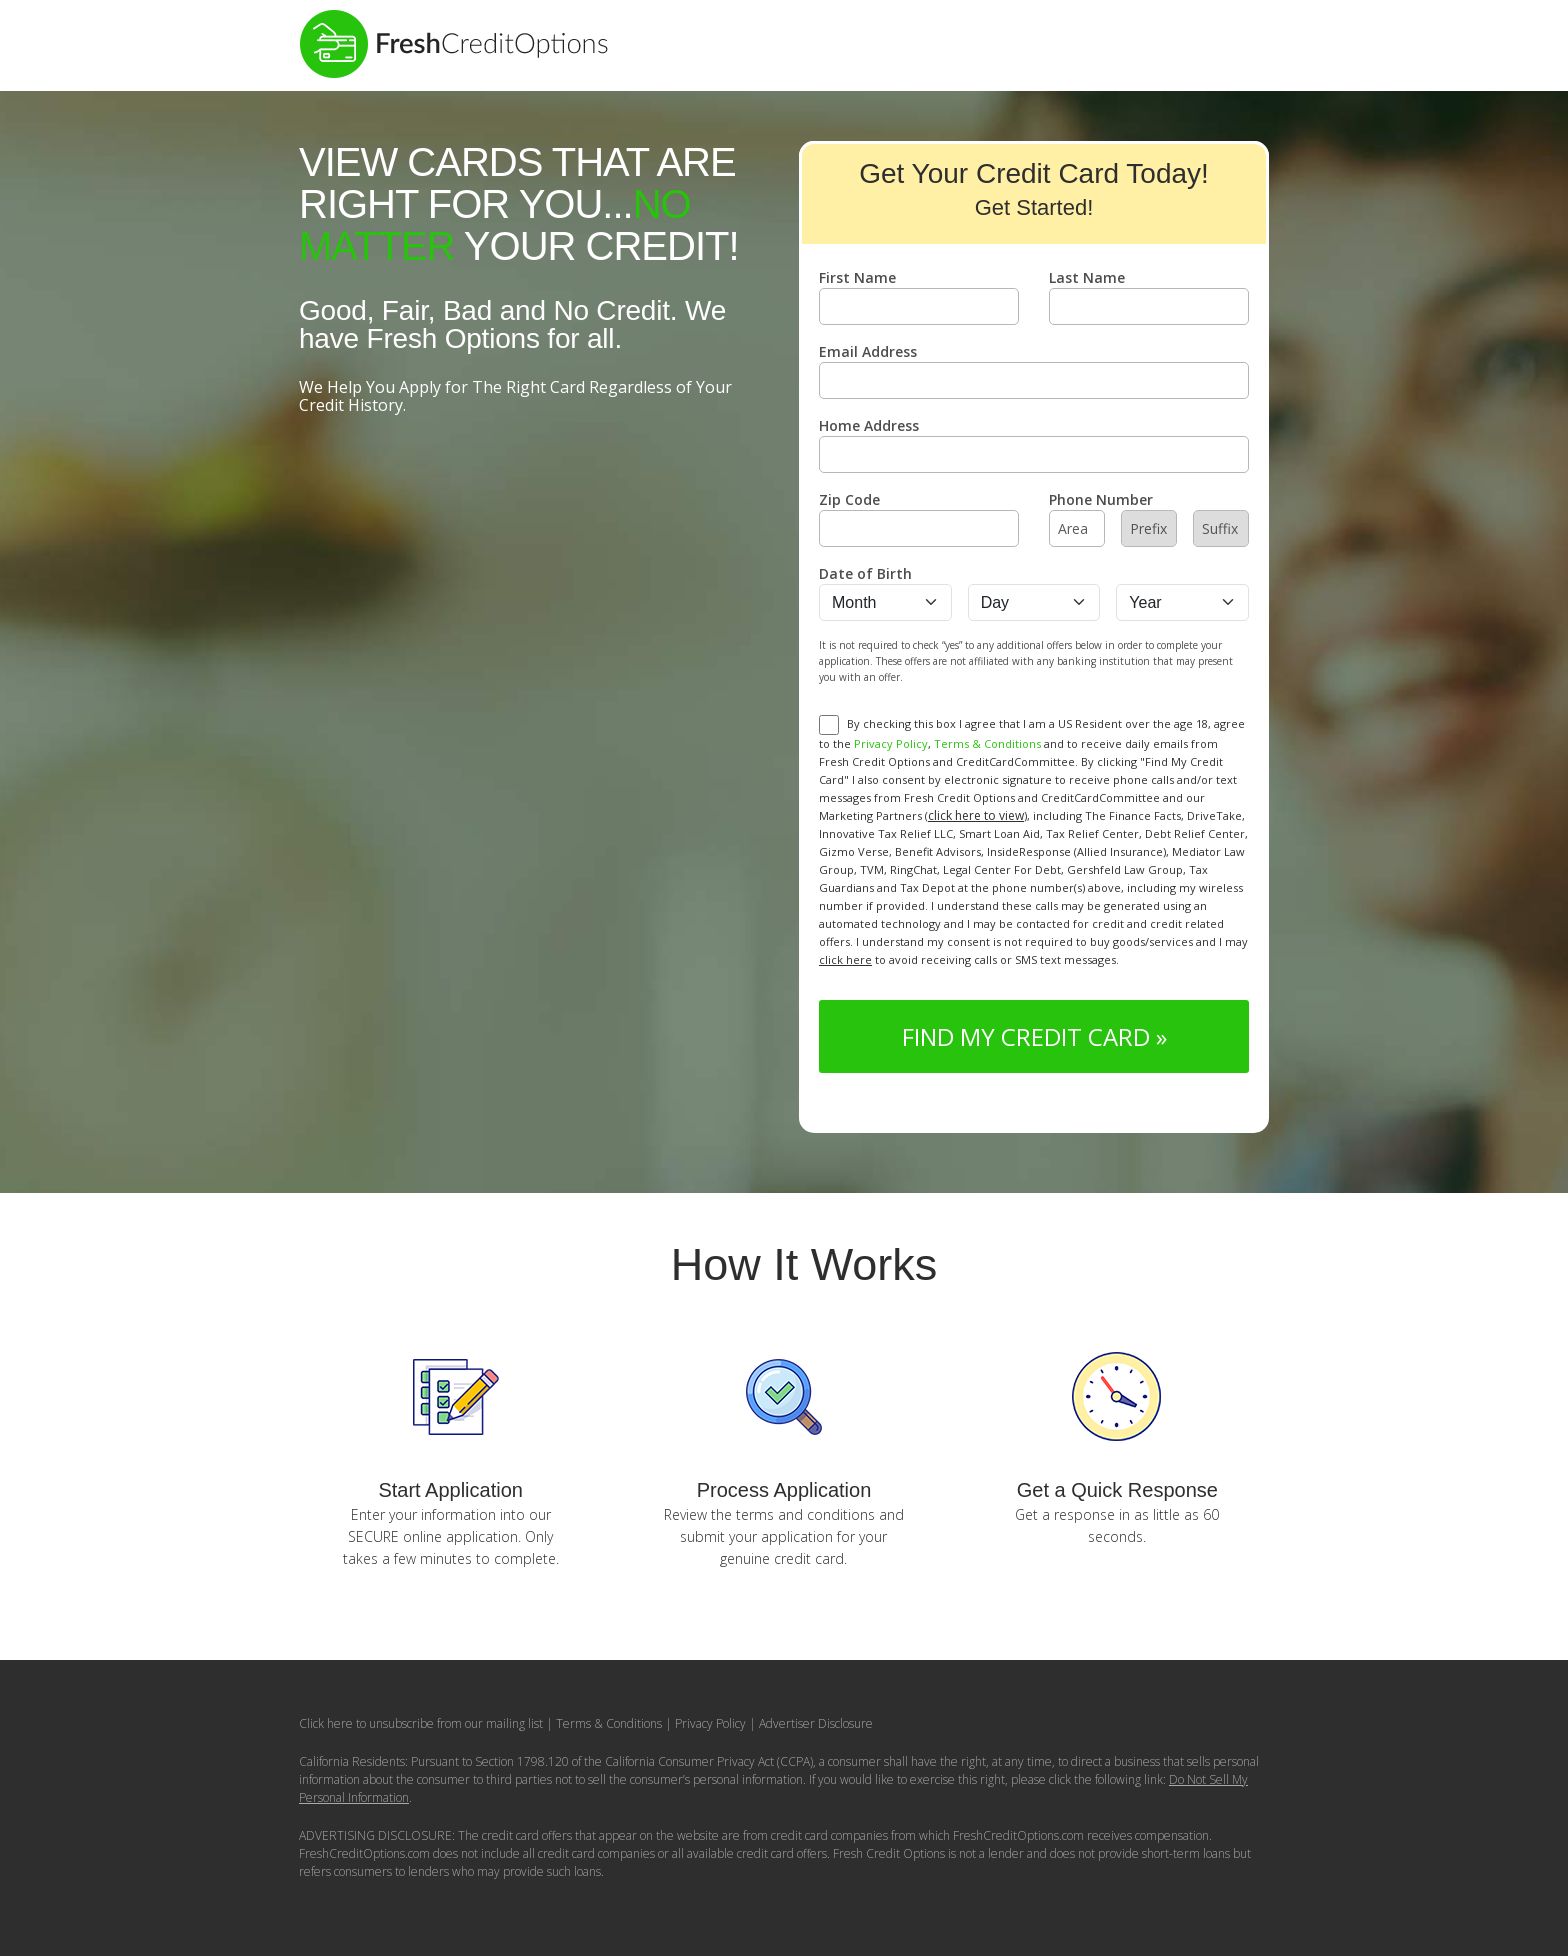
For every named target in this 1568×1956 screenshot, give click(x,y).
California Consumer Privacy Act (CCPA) (709, 1761)
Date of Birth (865, 573)
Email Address (868, 351)
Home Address (869, 425)
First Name (857, 277)
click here (845, 959)
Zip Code (849, 499)
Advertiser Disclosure (816, 1723)
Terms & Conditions (987, 743)
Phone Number (1101, 499)
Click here (326, 1723)
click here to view (976, 815)
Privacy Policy (891, 743)
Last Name (1087, 277)
